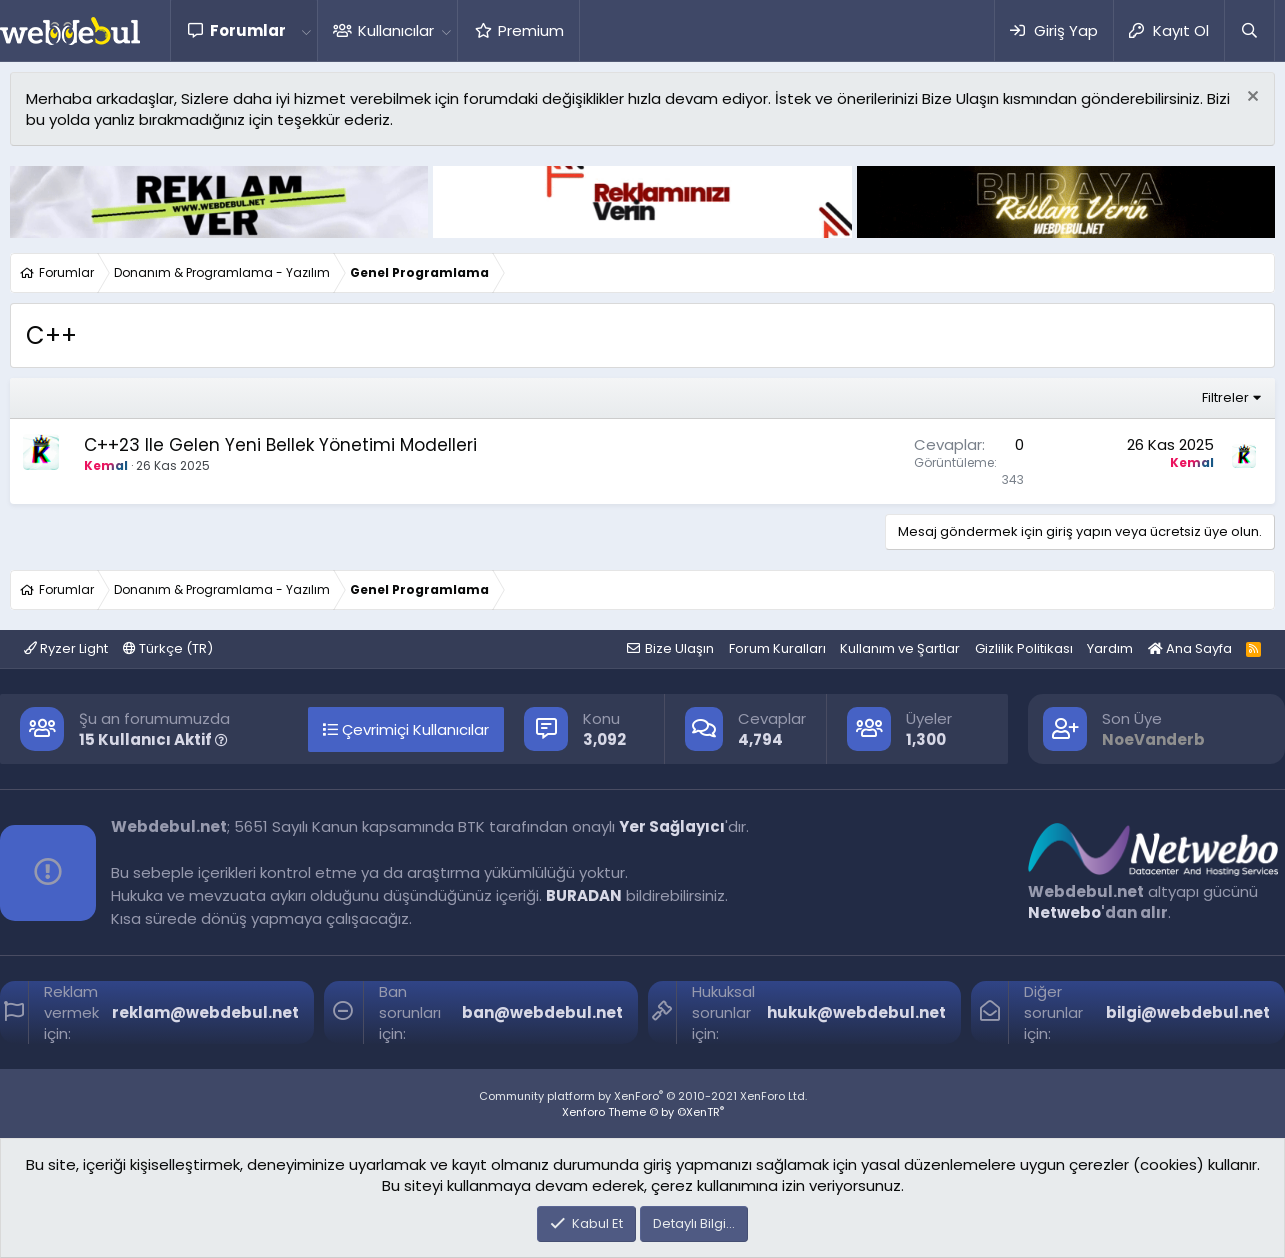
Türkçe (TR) (168, 648)
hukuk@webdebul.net (856, 1012)
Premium (531, 30)
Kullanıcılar (396, 30)
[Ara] (1249, 30)
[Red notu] (1250, 98)
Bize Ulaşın (679, 648)
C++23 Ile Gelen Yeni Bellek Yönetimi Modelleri (280, 445)
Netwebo (1064, 912)
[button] (306, 30)
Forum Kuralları (777, 648)
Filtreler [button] (1225, 397)
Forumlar (248, 30)
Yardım (1110, 648)
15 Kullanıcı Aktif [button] (153, 739)
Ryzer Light (66, 648)
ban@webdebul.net (542, 1012)
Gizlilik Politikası (1024, 648)
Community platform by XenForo (643, 1096)
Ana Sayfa (1190, 648)
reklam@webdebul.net (205, 1012)
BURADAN (584, 895)
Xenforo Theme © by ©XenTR (643, 1112)
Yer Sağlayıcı (672, 826)
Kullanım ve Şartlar (900, 648)
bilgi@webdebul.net (1188, 1012)
